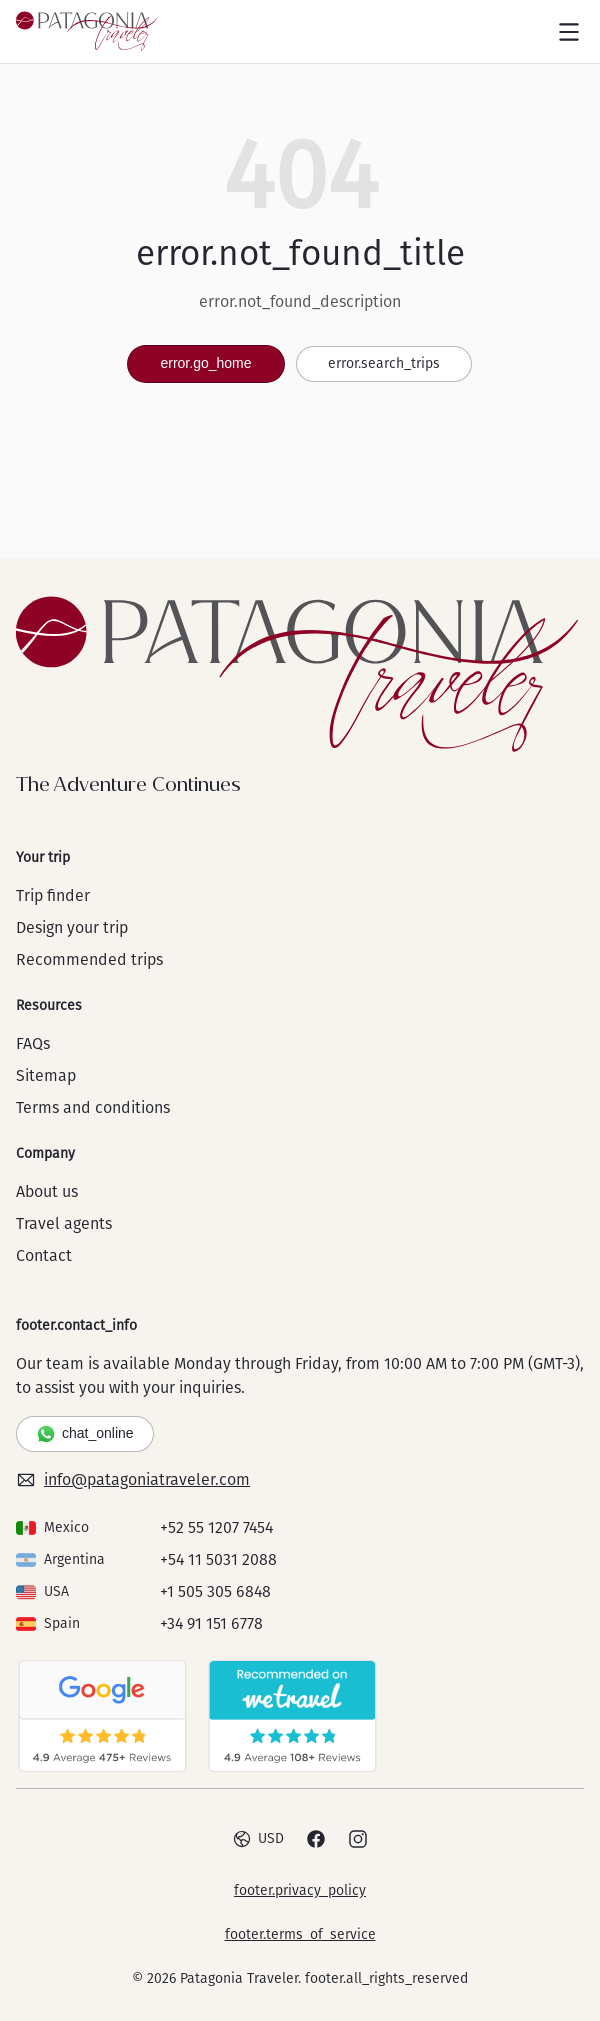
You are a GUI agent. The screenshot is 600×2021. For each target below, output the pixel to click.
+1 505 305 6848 (215, 1591)
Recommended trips (89, 959)
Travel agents (64, 1223)
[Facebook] (316, 1839)
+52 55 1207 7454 (216, 1527)
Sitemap (46, 1075)
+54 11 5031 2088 (218, 1559)
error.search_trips (384, 363)
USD (258, 1839)
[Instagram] (358, 1839)
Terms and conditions (93, 1107)
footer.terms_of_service (300, 1934)
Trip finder (53, 895)
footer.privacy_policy (300, 1890)
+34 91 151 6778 (211, 1623)
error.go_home (205, 363)
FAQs (33, 1043)
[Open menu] (569, 32)
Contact (44, 1255)
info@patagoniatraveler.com (133, 1480)
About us (47, 1191)
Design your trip (72, 927)
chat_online (85, 1434)
